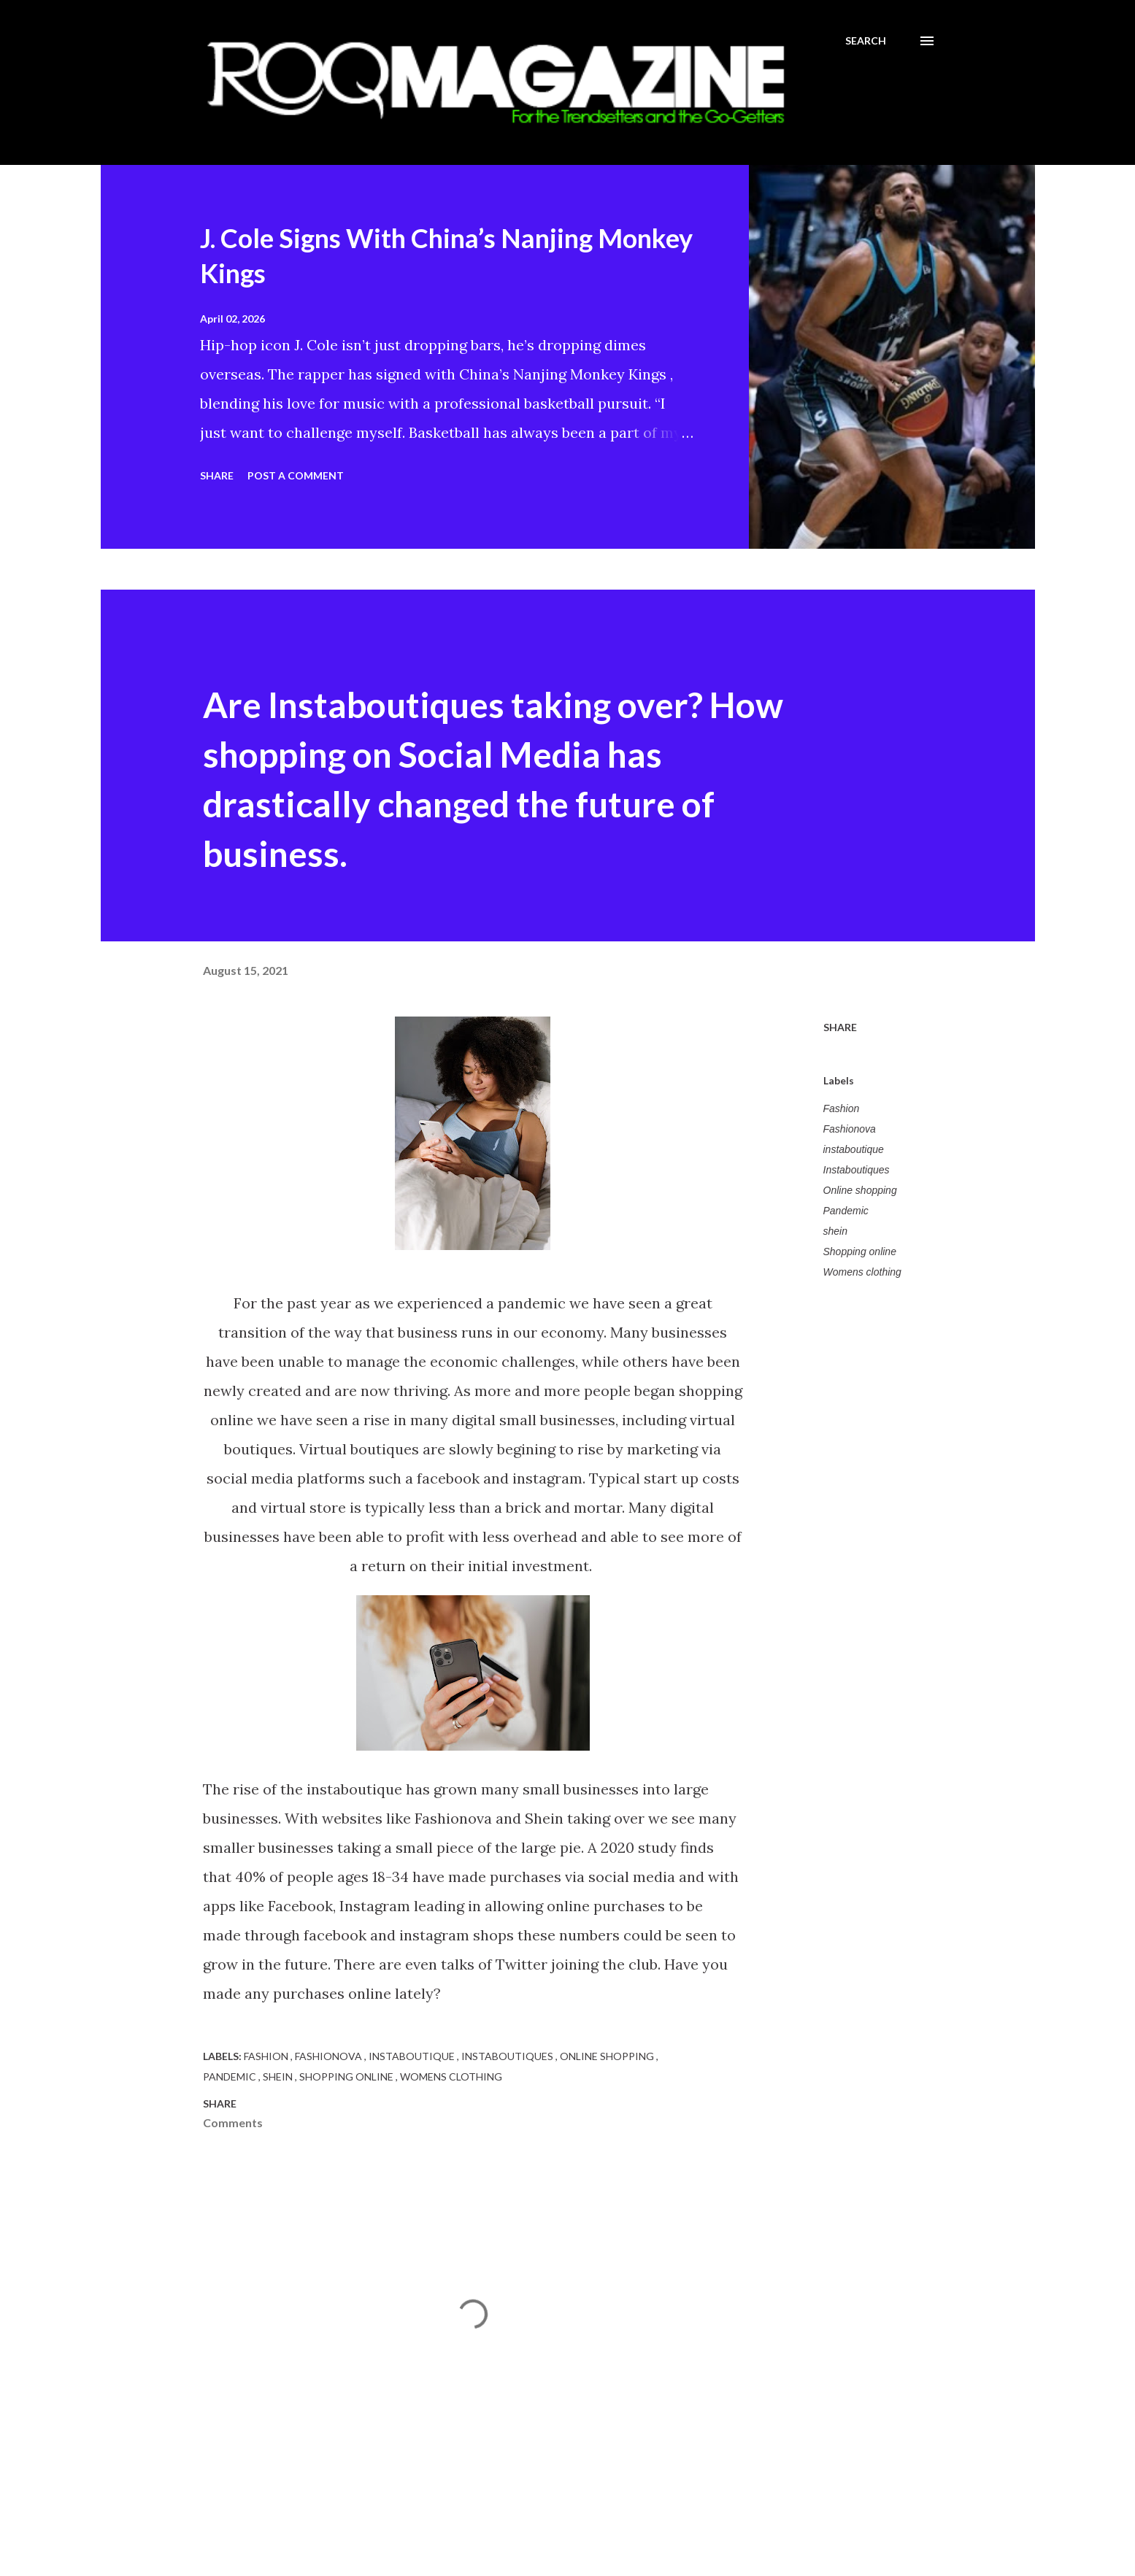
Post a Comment (295, 475)
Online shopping (860, 1190)
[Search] (865, 41)
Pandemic (846, 1210)
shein (835, 1231)
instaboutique (853, 1149)
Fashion (841, 1108)
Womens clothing (862, 1272)
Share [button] (217, 475)
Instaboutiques (856, 1170)
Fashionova (849, 1129)
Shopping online (859, 1251)
